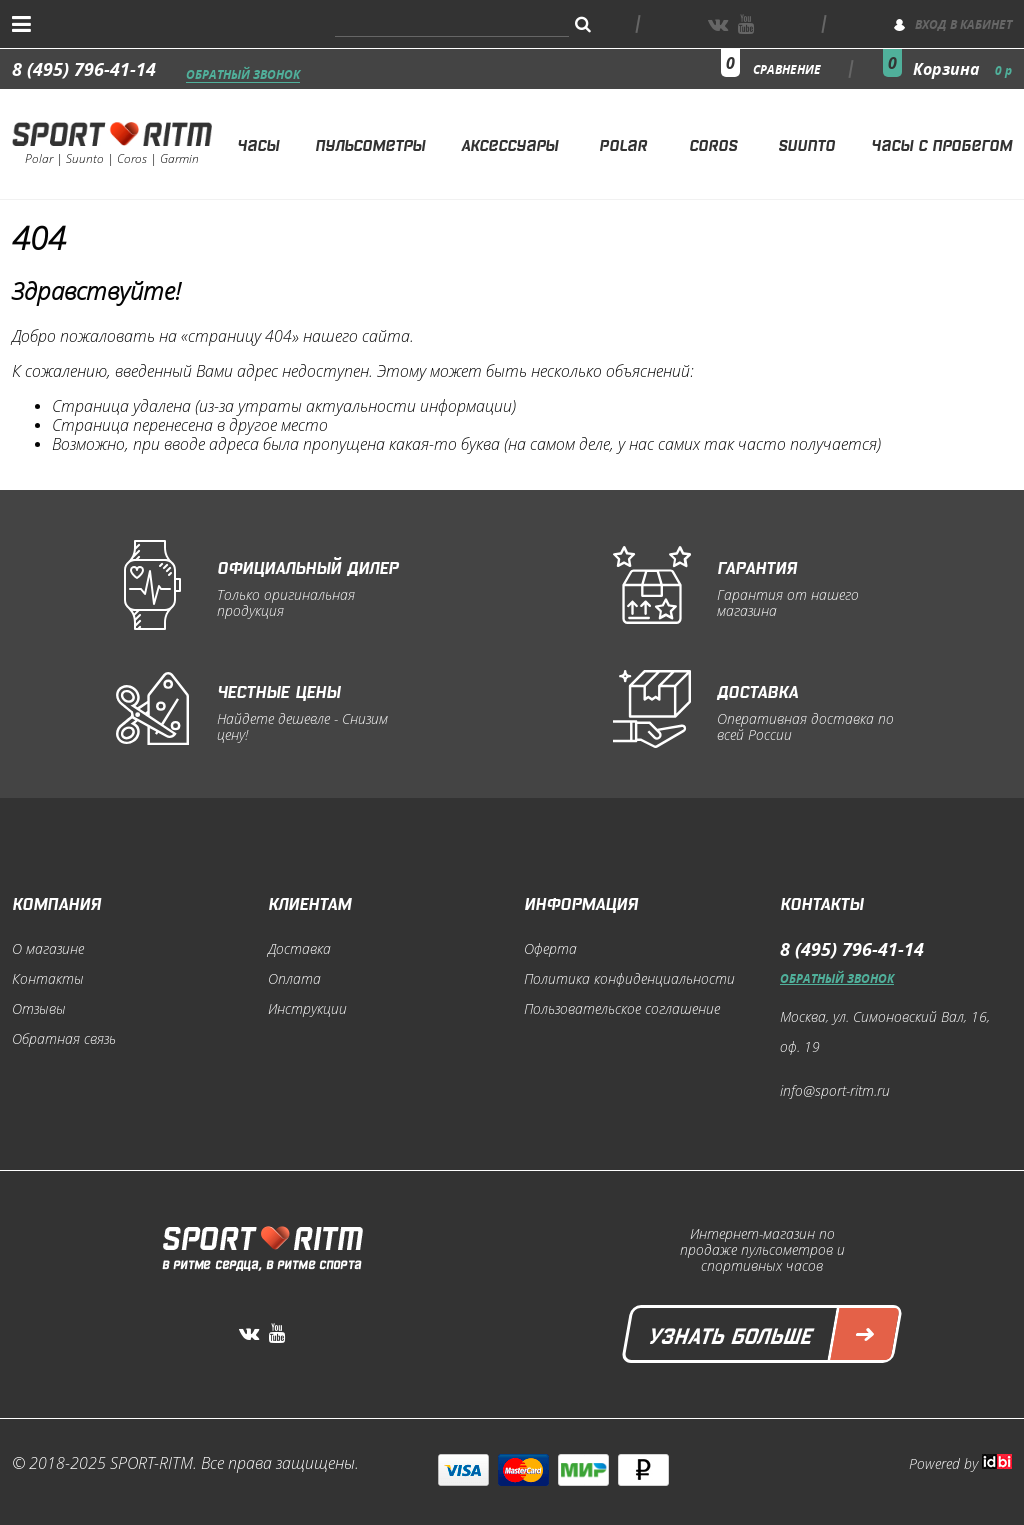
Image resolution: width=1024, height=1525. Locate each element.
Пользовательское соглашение (622, 1009)
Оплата (294, 979)
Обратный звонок (243, 75)
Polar (623, 143)
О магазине (48, 949)
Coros (713, 143)
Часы (258, 143)
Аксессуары (509, 143)
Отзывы (39, 1009)
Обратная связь (64, 1039)
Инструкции (307, 1009)
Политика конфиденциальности (629, 979)
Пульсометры (370, 143)
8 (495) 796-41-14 (84, 69)
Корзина (962, 69)
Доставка (299, 949)
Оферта (550, 949)
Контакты (48, 979)
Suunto (806, 143)
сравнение (787, 69)
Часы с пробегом (941, 143)
